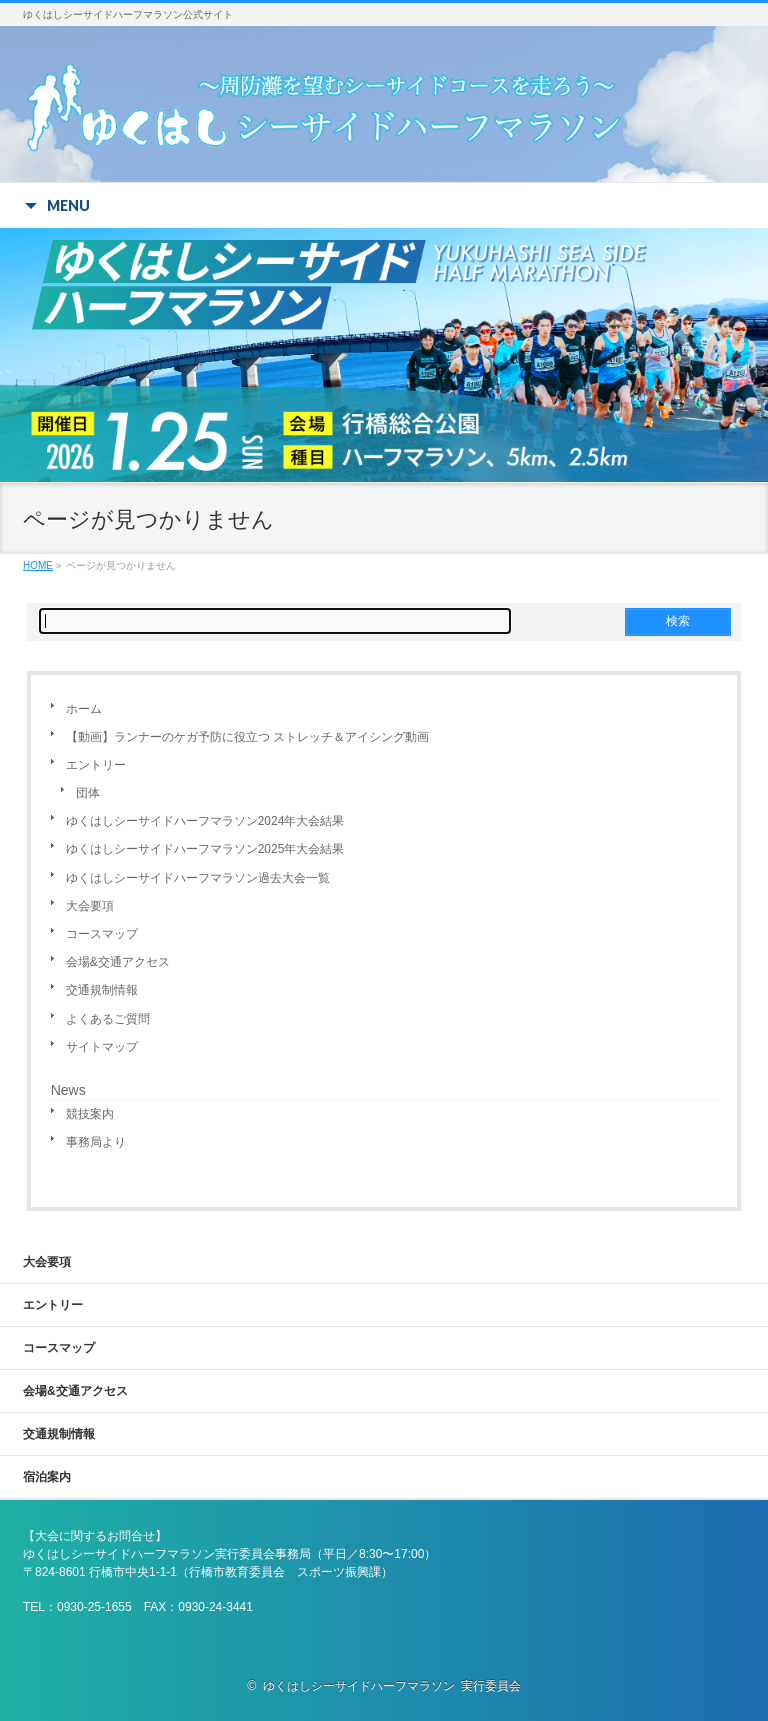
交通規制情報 (102, 990)
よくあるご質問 (108, 1019)
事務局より (96, 1142)
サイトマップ (102, 1047)
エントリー (96, 765)
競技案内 (90, 1114)
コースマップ (102, 934)
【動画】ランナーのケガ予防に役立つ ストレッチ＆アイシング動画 (247, 737)
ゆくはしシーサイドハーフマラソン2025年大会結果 (205, 849)
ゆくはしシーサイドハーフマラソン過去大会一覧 (198, 878)
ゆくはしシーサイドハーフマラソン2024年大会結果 (205, 821)
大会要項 (90, 906)
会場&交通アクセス (118, 962)
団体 (88, 793)
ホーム (84, 709)
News (68, 1090)
